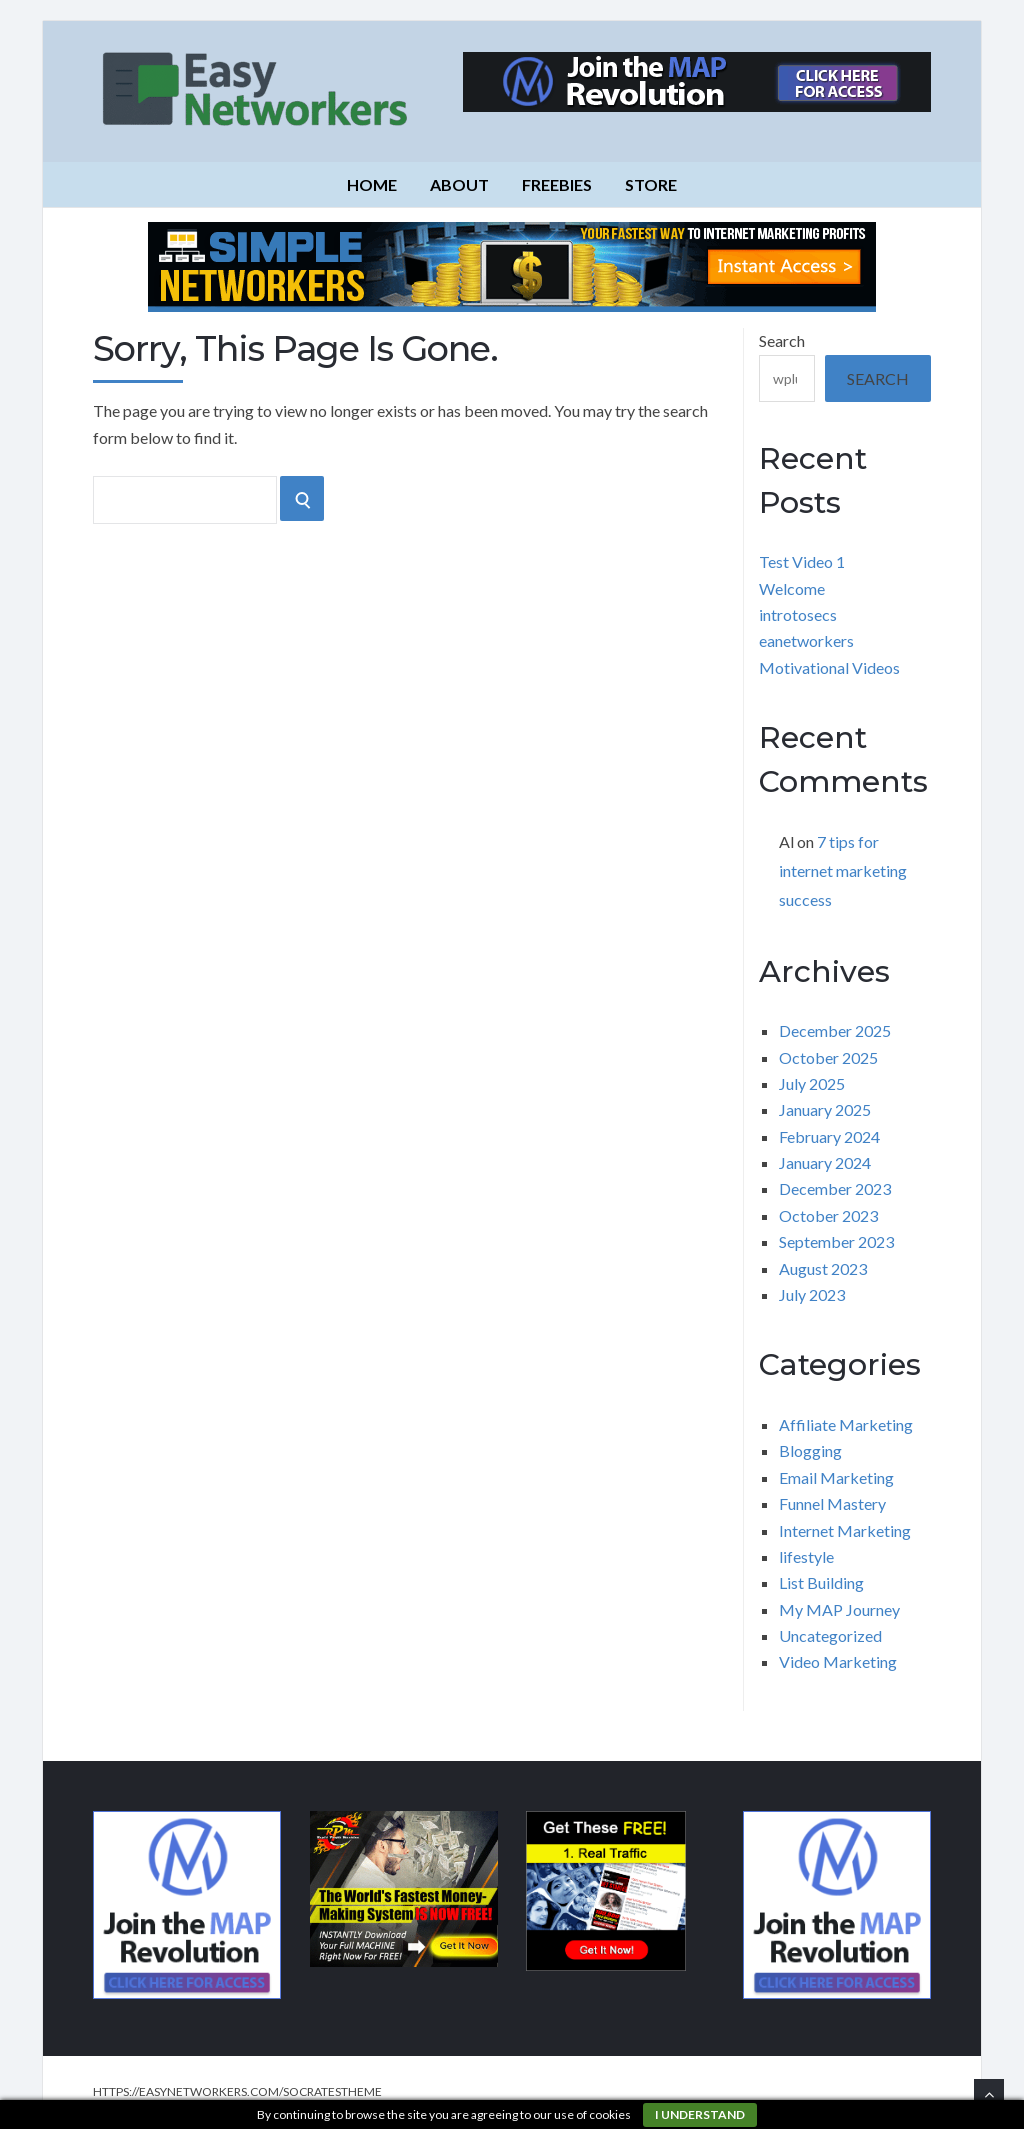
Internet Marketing (845, 1530)
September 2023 (836, 1241)
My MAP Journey (839, 1609)
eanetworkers (806, 640)
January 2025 (825, 1109)
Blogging (810, 1450)
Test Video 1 (802, 561)
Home (372, 184)
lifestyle (806, 1556)
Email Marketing (836, 1477)
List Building (821, 1582)
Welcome (792, 588)
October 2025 (828, 1057)
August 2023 (823, 1268)
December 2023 (835, 1188)
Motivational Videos (829, 667)
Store (651, 184)
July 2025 (812, 1083)
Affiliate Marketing (846, 1424)
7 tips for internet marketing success (843, 870)
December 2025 (835, 1030)
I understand (700, 2114)
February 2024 (829, 1136)
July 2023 (812, 1294)
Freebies (557, 184)
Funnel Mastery (832, 1503)
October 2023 (828, 1215)
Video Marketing (838, 1661)
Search (782, 340)
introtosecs (798, 614)
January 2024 (825, 1162)
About (459, 184)
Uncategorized (830, 1635)
